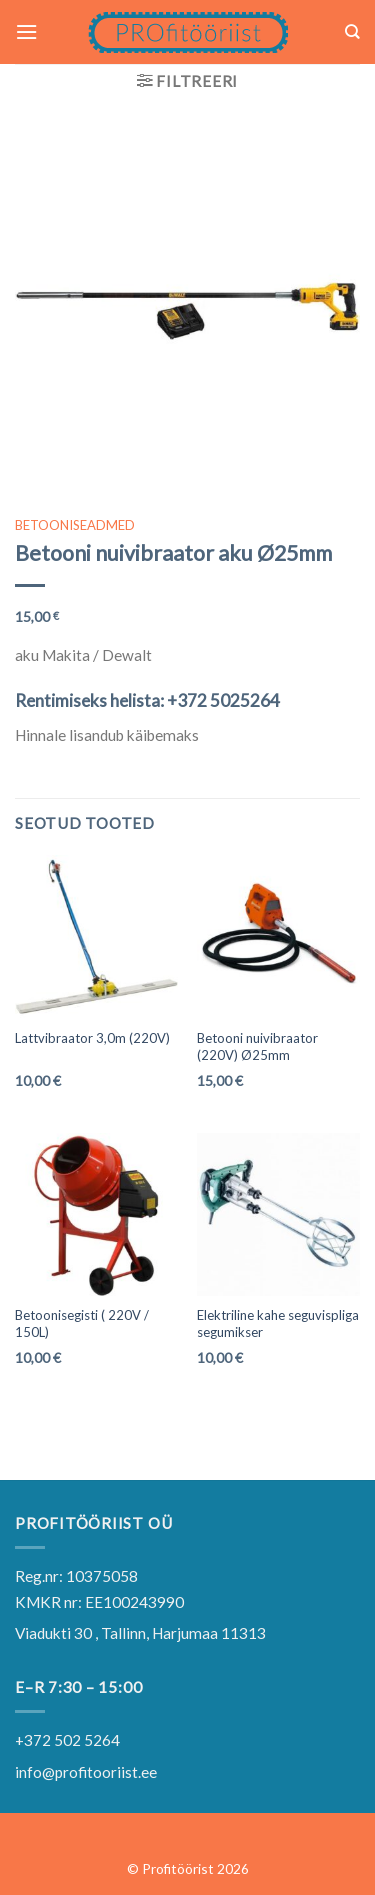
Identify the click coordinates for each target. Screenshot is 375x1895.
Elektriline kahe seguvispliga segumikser (278, 1323)
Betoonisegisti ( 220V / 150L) (82, 1323)
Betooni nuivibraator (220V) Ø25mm (257, 1046)
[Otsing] (352, 32)
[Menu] (26, 32)
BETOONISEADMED (75, 525)
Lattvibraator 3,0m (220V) (92, 1038)
